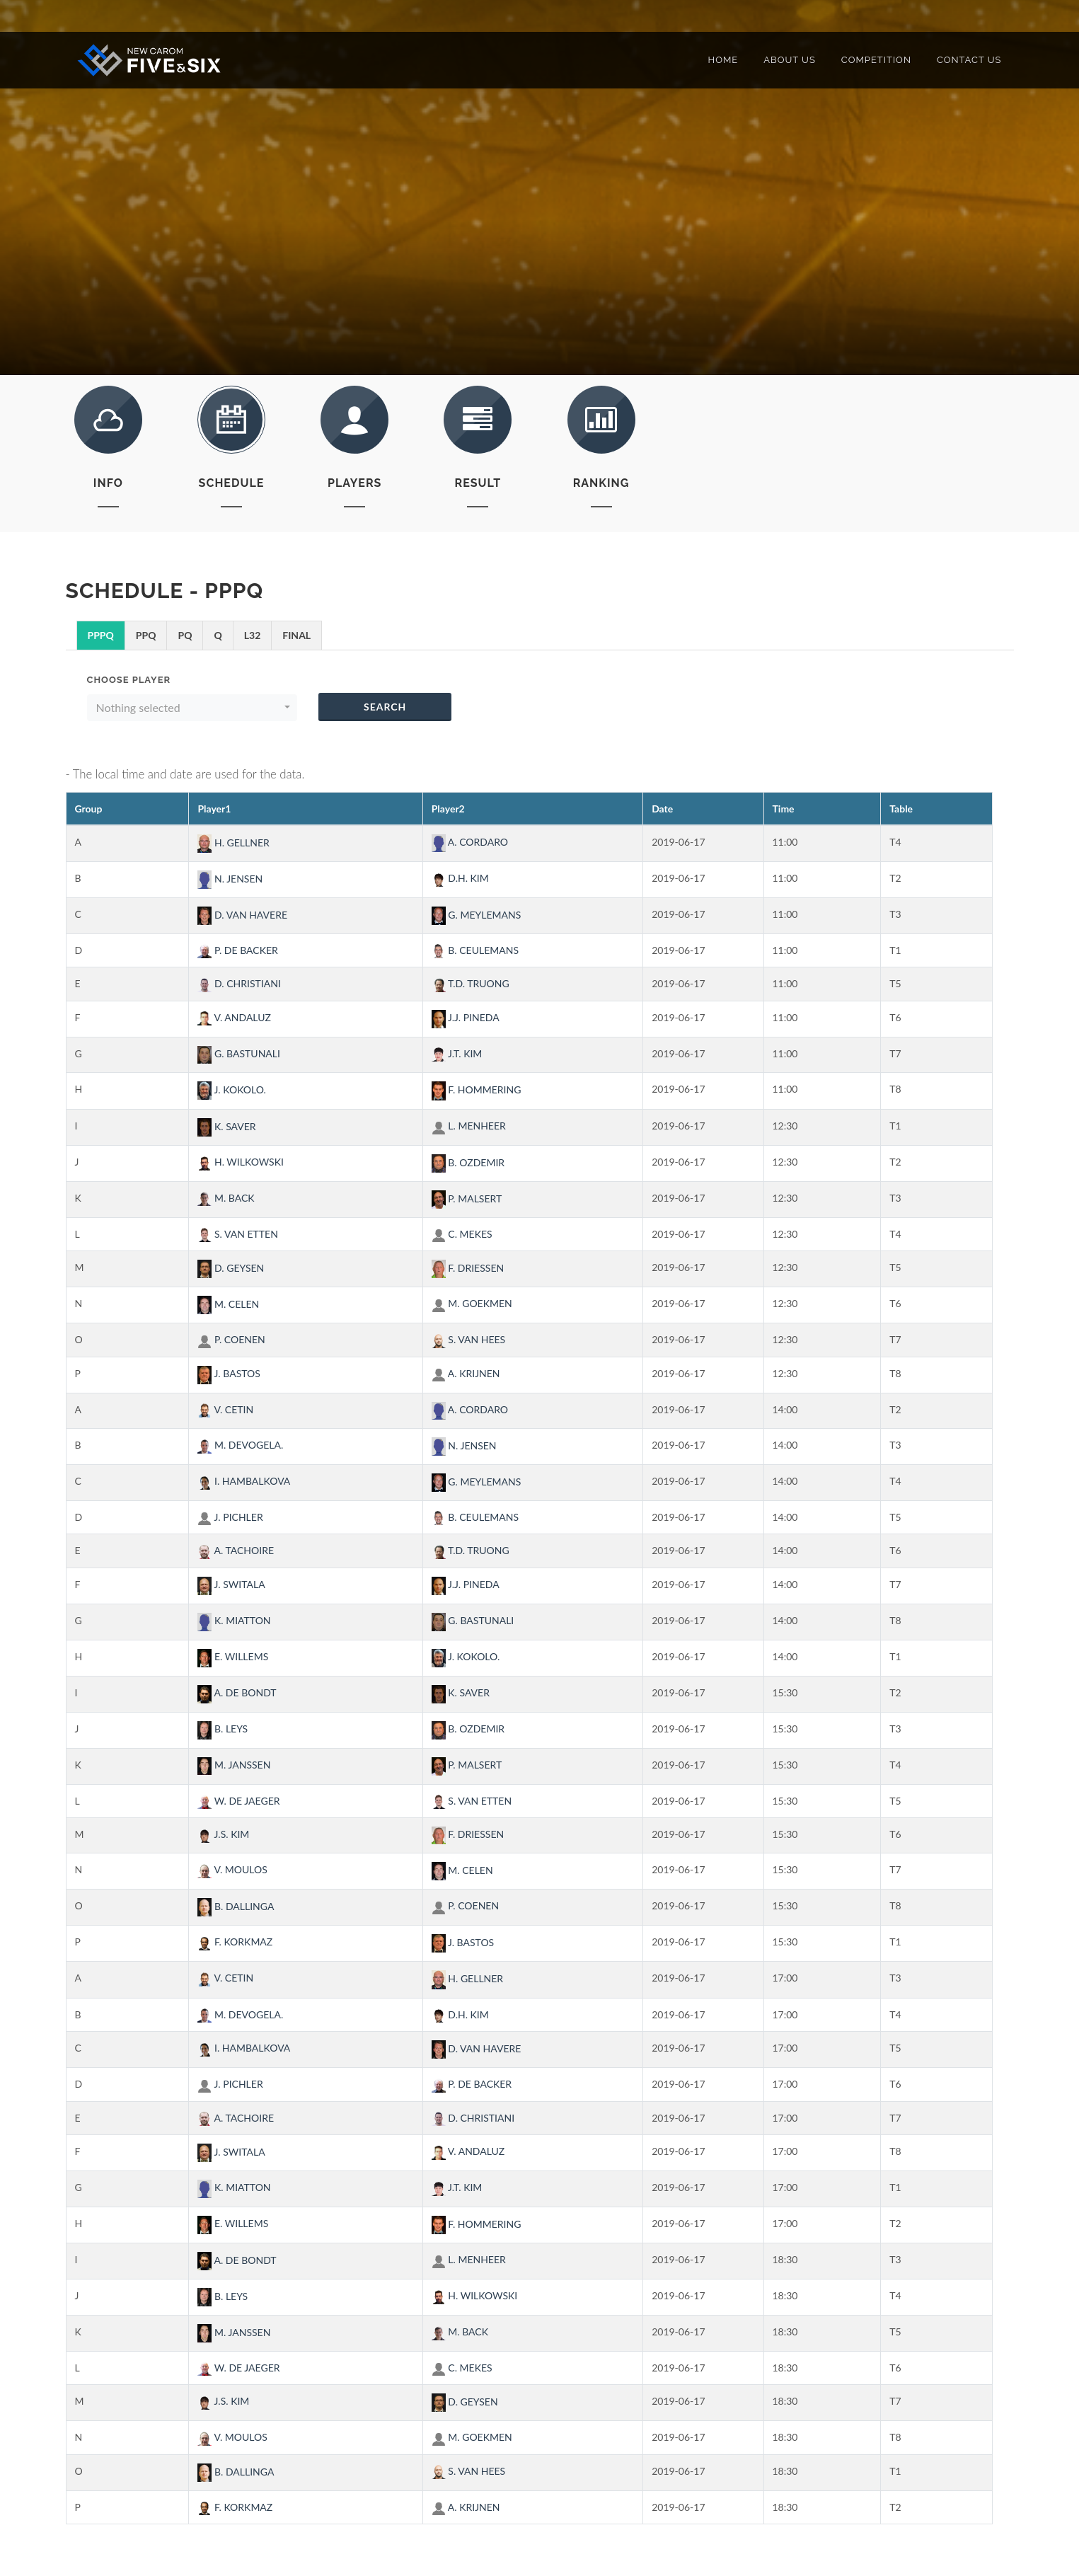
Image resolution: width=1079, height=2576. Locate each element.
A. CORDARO (470, 842)
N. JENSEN (229, 879)
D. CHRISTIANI (238, 983)
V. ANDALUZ (234, 1017)
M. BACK (225, 1198)
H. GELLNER (233, 842)
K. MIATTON (233, 1620)
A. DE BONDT (236, 1692)
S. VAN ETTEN (237, 1234)
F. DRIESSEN (468, 1268)
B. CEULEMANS (475, 950)
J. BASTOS (228, 1373)
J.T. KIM (457, 1053)
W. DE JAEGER (238, 1801)
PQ (185, 635)
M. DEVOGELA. (240, 1445)
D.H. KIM (460, 878)
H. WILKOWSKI (240, 1162)
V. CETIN (225, 1409)
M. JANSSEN (233, 1765)
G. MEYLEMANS (476, 915)
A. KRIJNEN (466, 1373)
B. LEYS (222, 1729)
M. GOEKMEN (472, 1303)
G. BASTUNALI (238, 1053)
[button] (192, 707)
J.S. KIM (223, 1834)
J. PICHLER (229, 1517)
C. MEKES (462, 1234)
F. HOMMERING (476, 1089)
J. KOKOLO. (231, 1089)
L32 (252, 635)
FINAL (296, 635)
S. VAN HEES (469, 1339)
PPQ (146, 635)
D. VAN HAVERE (242, 915)
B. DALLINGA (235, 1906)
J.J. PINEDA (466, 1017)
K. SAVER (226, 1126)
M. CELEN (228, 1304)
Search (385, 707)
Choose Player (129, 679)
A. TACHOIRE (235, 1550)
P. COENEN (231, 1339)
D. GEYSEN (230, 1268)
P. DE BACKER (237, 950)
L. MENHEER (469, 1126)
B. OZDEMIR (468, 1162)
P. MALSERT (467, 1198)
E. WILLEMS (232, 1656)
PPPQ (101, 635)
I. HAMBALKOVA (243, 1481)
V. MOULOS (232, 1869)
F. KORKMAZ (234, 1942)
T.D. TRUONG (470, 983)
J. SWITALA (231, 1584)
